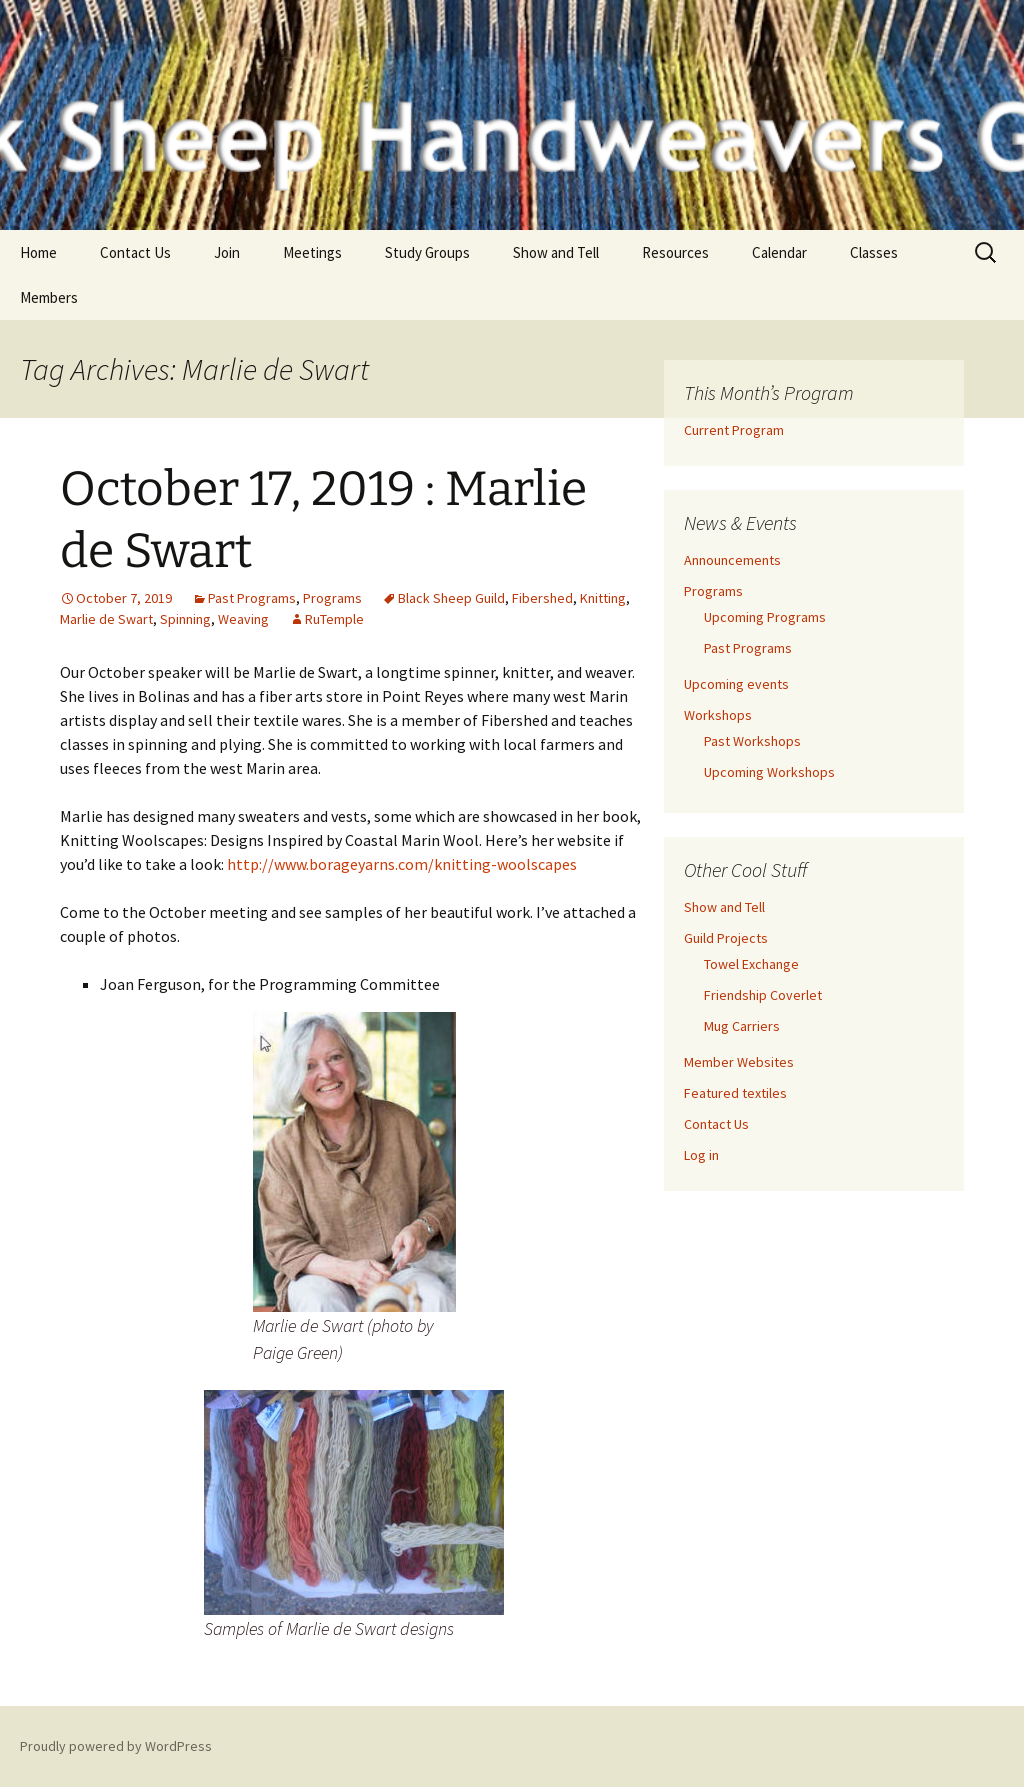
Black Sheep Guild (451, 598)
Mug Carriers (742, 1026)
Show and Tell (556, 252)
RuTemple (334, 619)
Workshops (718, 715)
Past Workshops (752, 741)
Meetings (312, 252)
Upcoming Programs (765, 617)
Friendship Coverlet (763, 995)
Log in (701, 1155)
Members (49, 297)
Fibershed (542, 598)
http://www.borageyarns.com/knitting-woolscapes (402, 864)
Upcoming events (736, 684)
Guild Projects (726, 938)
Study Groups (427, 252)
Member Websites (739, 1062)
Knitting (603, 598)
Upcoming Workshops (769, 772)
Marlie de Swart (106, 619)
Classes (874, 252)
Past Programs (252, 598)
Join (227, 252)
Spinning (185, 619)
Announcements (732, 560)
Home (38, 252)
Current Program (734, 430)
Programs (332, 598)
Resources (675, 252)
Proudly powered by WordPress (116, 1746)
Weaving (243, 619)
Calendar (779, 252)
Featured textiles (735, 1093)
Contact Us (135, 252)
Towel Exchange (751, 964)
